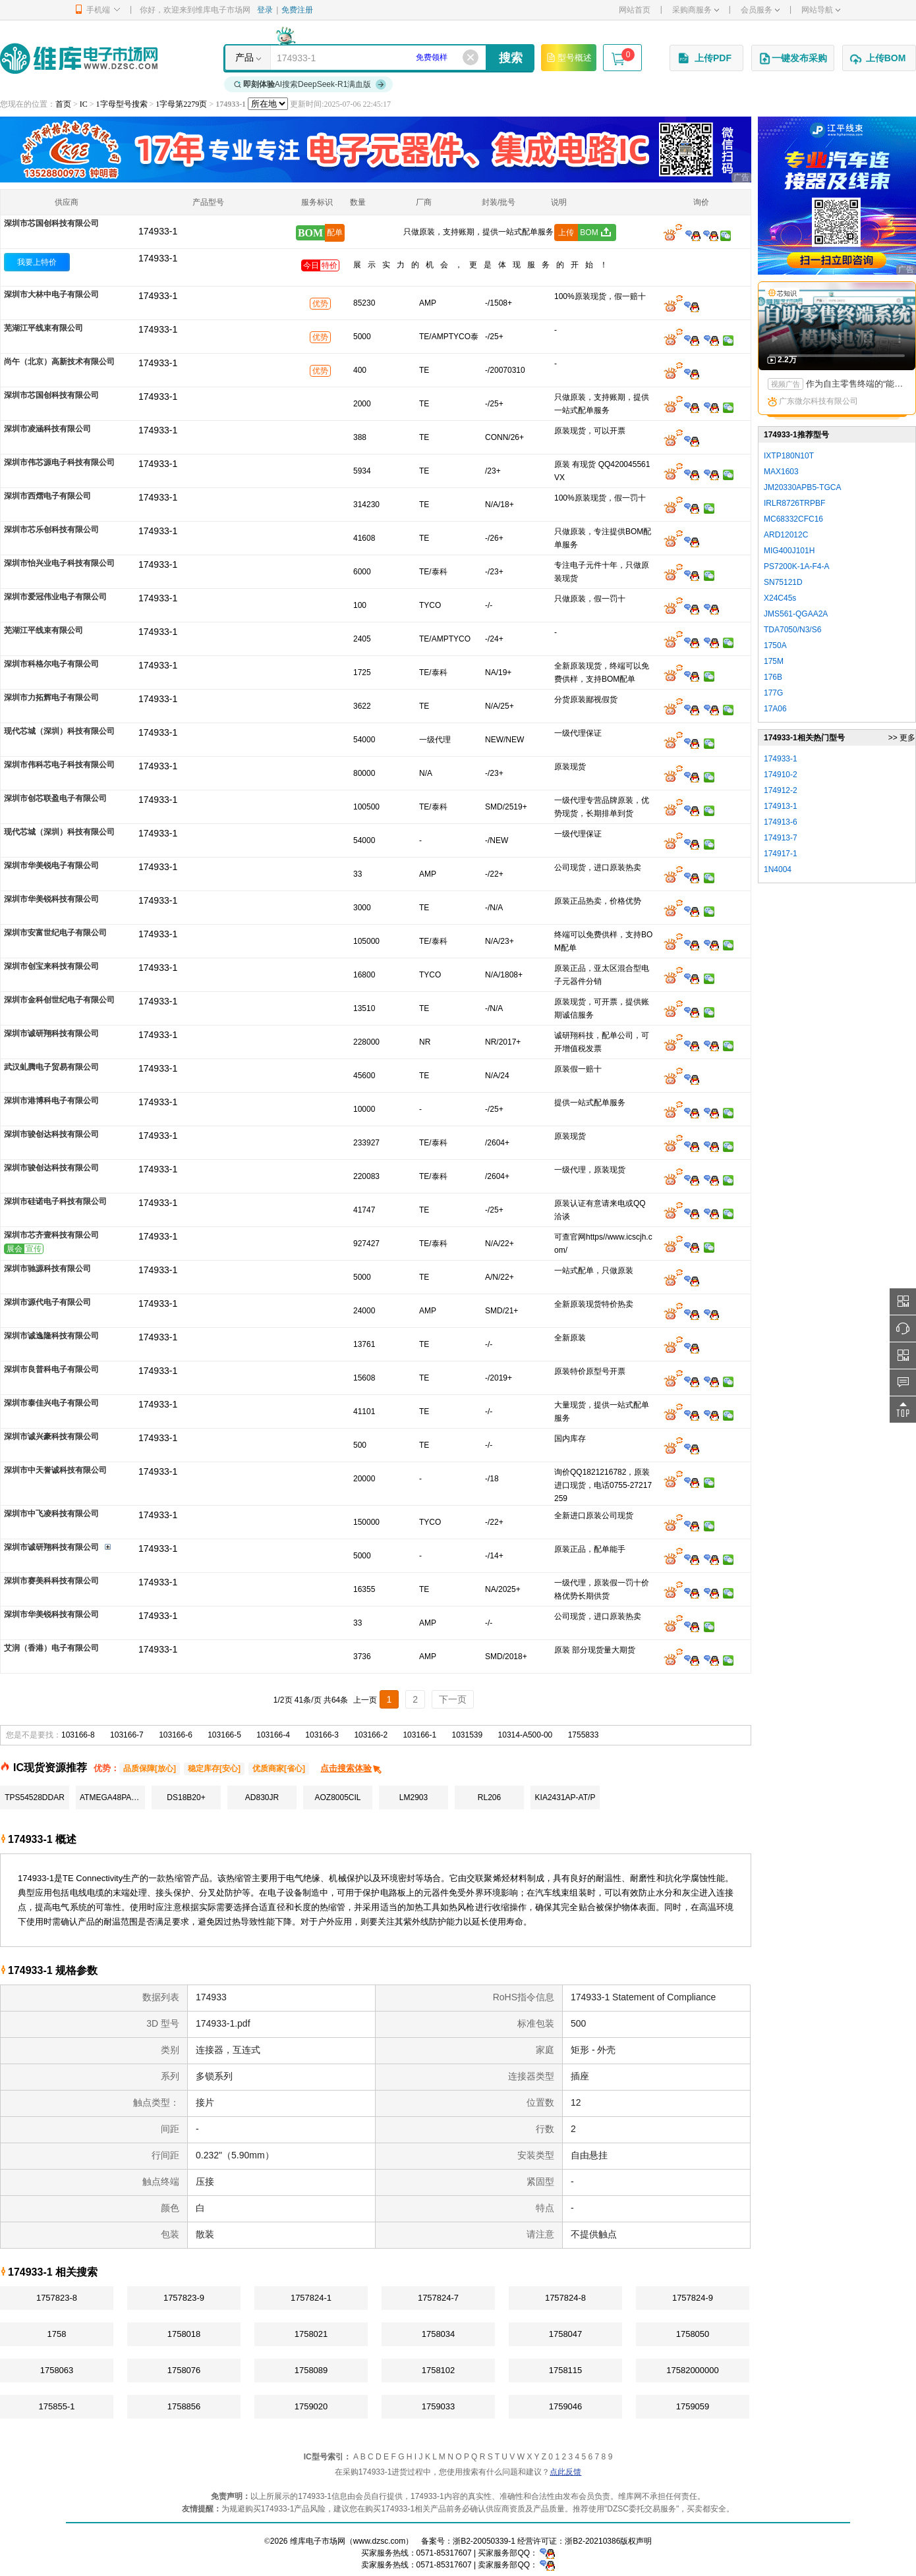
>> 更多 (901, 737)
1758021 (311, 2334)
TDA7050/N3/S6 (792, 629)
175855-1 (57, 2406)
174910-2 (780, 774)
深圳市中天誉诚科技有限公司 (55, 1470)
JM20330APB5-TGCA (802, 487)
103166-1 (419, 1735)
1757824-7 (438, 2298)
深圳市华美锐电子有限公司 (51, 865)
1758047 (566, 2334)
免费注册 (297, 9)
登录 (265, 9)
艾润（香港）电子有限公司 (51, 1648)
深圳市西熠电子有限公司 (47, 496)
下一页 (453, 1699)
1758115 (566, 2370)
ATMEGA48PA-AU (112, 1797)
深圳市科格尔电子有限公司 (51, 664)
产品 (244, 57)
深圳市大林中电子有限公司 (51, 294)
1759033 (438, 2406)
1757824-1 (311, 2298)
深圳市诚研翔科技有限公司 (51, 1033)
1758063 (57, 2370)
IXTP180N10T (789, 455)
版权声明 (636, 2541)
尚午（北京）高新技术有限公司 (59, 361)
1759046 (566, 2406)
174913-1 (780, 806)
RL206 (489, 1797)
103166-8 (78, 1735)
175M (774, 661)
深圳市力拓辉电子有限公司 (51, 697)
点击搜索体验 (351, 1768)
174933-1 (157, 258)
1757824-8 (565, 2298)
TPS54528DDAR (35, 1797)
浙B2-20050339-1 (484, 2541)
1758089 (311, 2370)
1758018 (184, 2334)
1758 (57, 2334)
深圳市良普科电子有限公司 (51, 1369)
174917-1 (780, 853)
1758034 (438, 2334)
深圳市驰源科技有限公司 (47, 1268)
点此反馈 (565, 2472)
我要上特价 (37, 262)
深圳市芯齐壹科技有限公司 (51, 1235)
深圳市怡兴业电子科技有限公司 (59, 563)
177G (773, 693)
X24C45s (780, 598)
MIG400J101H (789, 550)
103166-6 (175, 1735)
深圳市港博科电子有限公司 (51, 1100)
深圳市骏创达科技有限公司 (51, 1134)
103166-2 (370, 1735)
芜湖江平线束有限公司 (43, 328)
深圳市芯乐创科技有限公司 (51, 529)
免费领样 (431, 57)
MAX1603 (781, 471)
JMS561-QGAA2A (796, 613)
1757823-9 (183, 2298)
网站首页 (634, 9)
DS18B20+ (186, 1797)
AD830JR (262, 1797)
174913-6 (780, 822)
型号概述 (569, 57)
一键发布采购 (793, 58)
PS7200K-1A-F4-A (796, 566)
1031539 (467, 1735)
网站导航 (820, 9)
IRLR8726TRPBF (794, 503)
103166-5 (224, 1735)
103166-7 (127, 1735)
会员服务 (760, 9)
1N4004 (777, 869)
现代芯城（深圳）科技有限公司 (59, 731)
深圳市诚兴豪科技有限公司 (51, 1436)
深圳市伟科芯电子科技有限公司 (59, 764)
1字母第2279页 (181, 104)
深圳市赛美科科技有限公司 (51, 1580)
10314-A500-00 (525, 1735)
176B (773, 677)
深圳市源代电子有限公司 (47, 1302)
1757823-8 (56, 2298)
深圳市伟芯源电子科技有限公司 (59, 462)
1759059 (693, 2406)
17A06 (775, 708)
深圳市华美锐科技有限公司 (51, 899)
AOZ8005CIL (337, 1797)
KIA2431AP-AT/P (565, 1797)
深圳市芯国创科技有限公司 (51, 223)
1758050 (693, 2334)
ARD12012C (786, 534)
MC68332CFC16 (793, 519)
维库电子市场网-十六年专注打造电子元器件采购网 (78, 58)
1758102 (438, 2370)
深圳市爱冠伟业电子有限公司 (55, 596)
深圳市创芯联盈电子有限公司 (55, 798)
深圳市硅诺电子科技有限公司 (55, 1201)
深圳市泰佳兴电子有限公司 (51, 1403)
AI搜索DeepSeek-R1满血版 (310, 84)
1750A (775, 645)
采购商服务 (695, 9)
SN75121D (783, 582)
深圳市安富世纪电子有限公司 (55, 932)
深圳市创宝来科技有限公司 (51, 966)
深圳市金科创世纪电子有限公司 (59, 999)
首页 (63, 104)
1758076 (184, 2370)
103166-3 (322, 1735)
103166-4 (273, 1735)
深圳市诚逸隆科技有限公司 (51, 1335)
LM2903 (413, 1797)
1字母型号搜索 (122, 104)
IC (84, 104)
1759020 (311, 2406)
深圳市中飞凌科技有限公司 (51, 1513)
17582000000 (692, 2370)
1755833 (583, 1735)
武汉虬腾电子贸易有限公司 (51, 1067)
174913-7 (780, 837)
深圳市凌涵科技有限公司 (47, 428)
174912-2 (780, 790)
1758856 (184, 2406)
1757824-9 (692, 2298)
